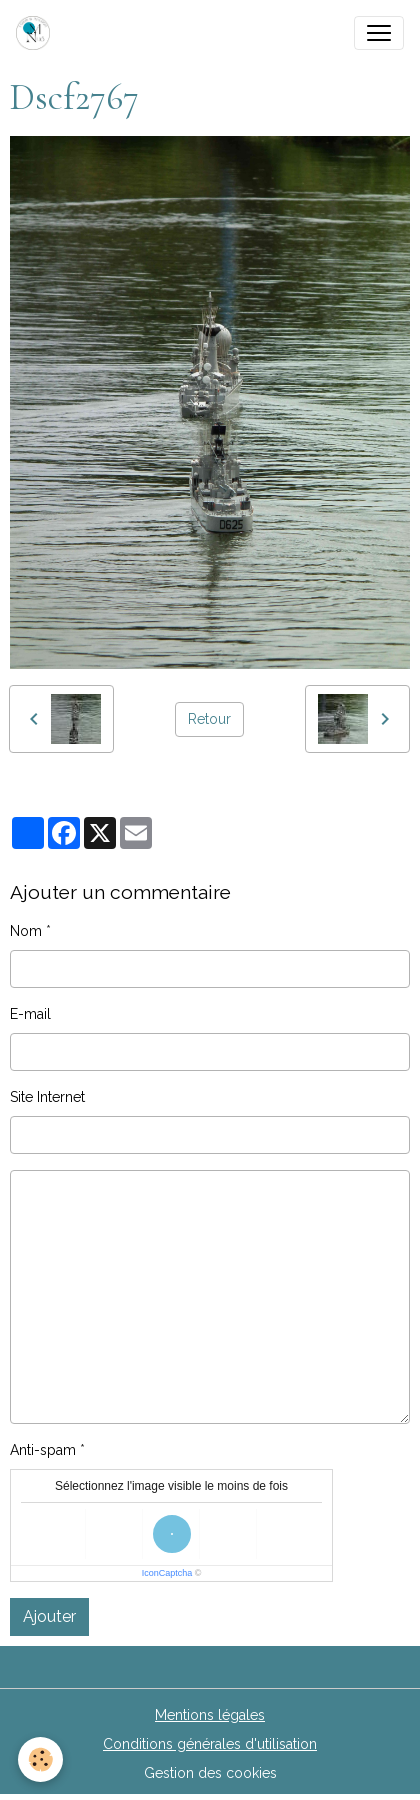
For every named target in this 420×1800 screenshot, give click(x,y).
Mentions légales (210, 1715)
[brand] (37, 33)
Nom (26, 931)
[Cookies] (40, 1759)
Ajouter (49, 1616)
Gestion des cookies (210, 1773)
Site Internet (47, 1097)
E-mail (30, 1014)
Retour (209, 719)
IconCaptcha (167, 1573)
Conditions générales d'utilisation (210, 1744)
